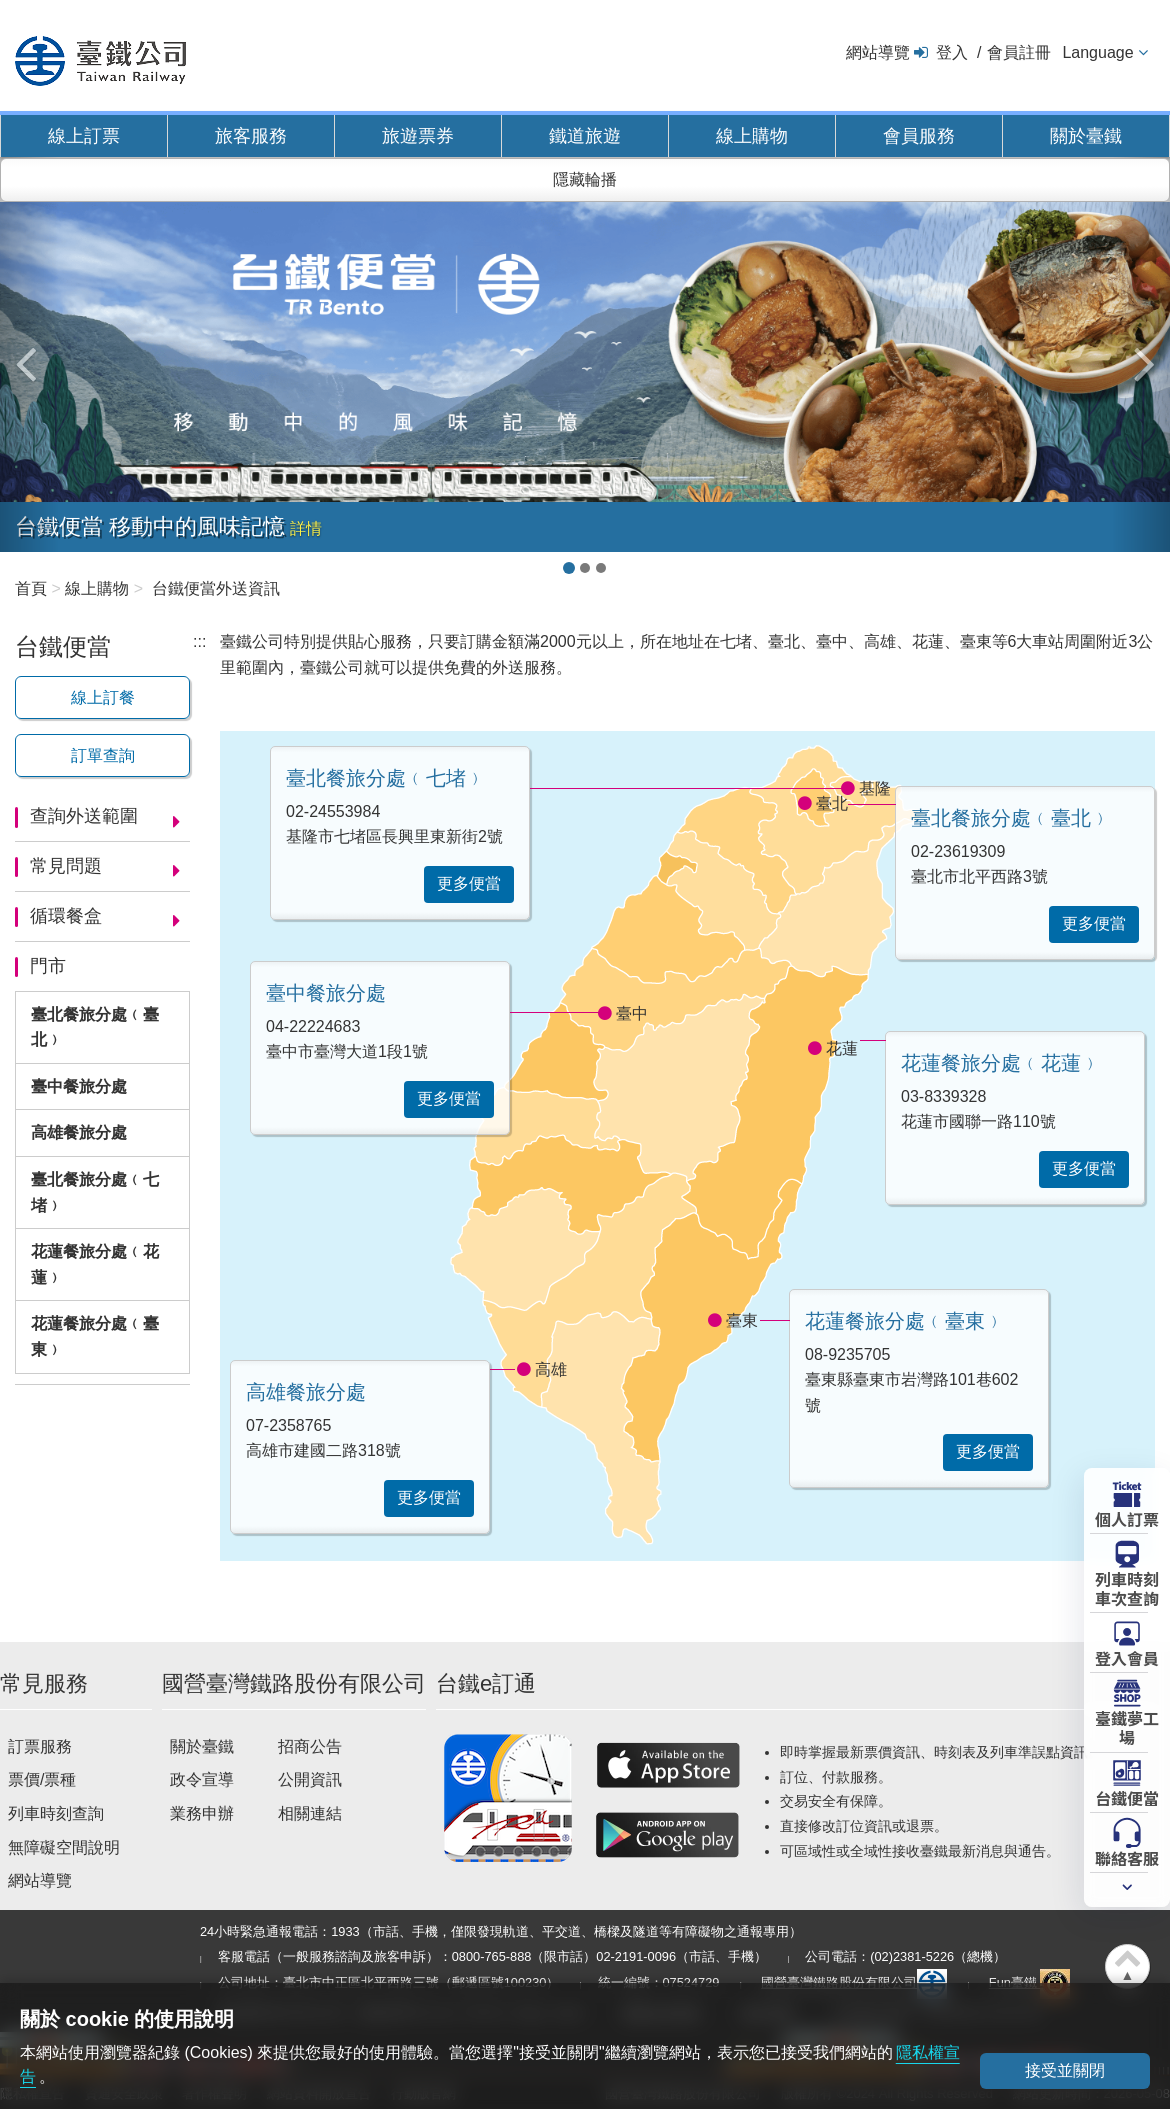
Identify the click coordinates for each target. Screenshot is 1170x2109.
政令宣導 (202, 1779)
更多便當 (1094, 923)
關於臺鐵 (1086, 136)
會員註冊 (1019, 52)
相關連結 (310, 1813)
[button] (29, 354)
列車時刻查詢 (56, 1813)
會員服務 (919, 136)
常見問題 (66, 866)
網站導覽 (878, 52)
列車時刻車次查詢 (1127, 1587)
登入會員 (1127, 1657)
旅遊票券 (418, 136)
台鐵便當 (1127, 1797)
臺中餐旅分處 (79, 1086)
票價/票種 (42, 1779)
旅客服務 (251, 136)
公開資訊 (310, 1779)
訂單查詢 (103, 755)
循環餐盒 (66, 916)
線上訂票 (84, 136)
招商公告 (310, 1746)
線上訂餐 (103, 697)
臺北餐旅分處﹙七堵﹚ (95, 1192)
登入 (952, 52)
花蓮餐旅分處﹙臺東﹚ (95, 1336)
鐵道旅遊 (585, 136)
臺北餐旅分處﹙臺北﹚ (95, 1027)
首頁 (31, 588)
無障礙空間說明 (64, 1847)
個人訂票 (1127, 1518)
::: (199, 641)
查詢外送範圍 (84, 816)
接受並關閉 (1065, 2070)
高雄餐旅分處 (79, 1132)
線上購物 (752, 136)
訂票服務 (40, 1746)
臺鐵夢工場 (1127, 1726)
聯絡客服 (1127, 1857)
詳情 (306, 528)
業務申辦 (202, 1813)
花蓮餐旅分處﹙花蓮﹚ (95, 1264)
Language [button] (1097, 52)
